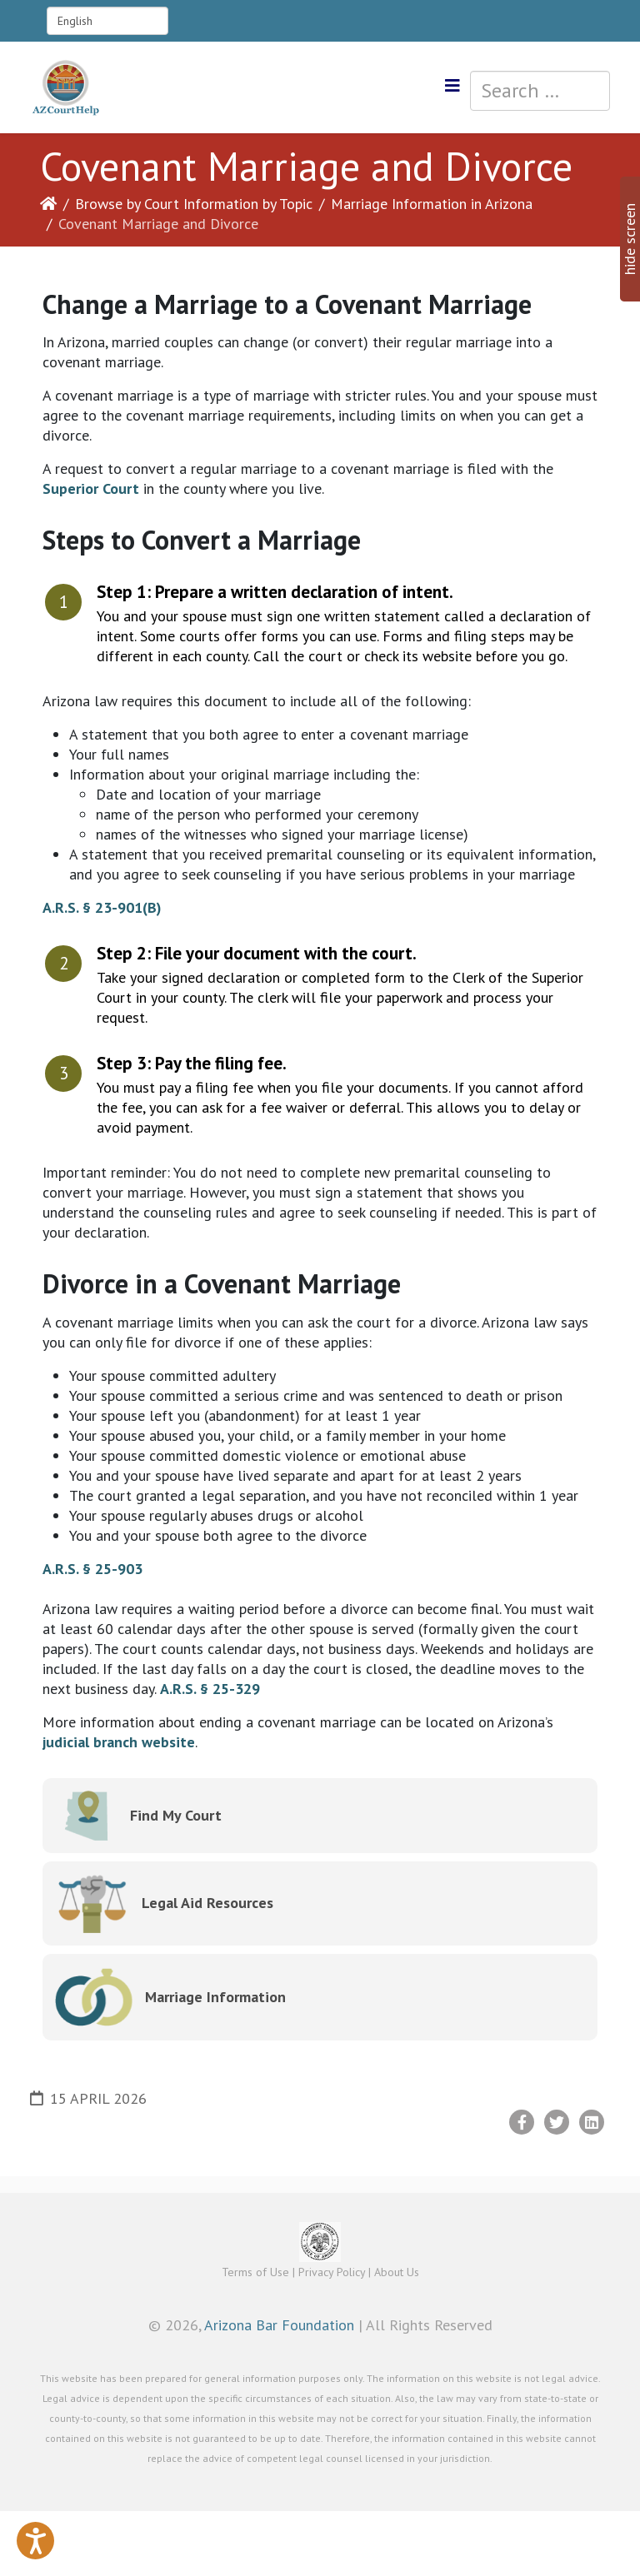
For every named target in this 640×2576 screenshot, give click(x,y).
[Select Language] (107, 21)
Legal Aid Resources (207, 1902)
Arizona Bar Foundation (279, 2324)
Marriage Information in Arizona (431, 203)
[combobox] (540, 91)
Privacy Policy (331, 2272)
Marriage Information (215, 1996)
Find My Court (176, 1815)
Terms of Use (255, 2272)
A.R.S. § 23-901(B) (102, 907)
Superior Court (90, 488)
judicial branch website (118, 1741)
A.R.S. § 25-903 (92, 1568)
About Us (396, 2272)
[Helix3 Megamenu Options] (452, 86)
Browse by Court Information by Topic (193, 203)
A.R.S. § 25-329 (210, 1688)
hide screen (629, 239)
